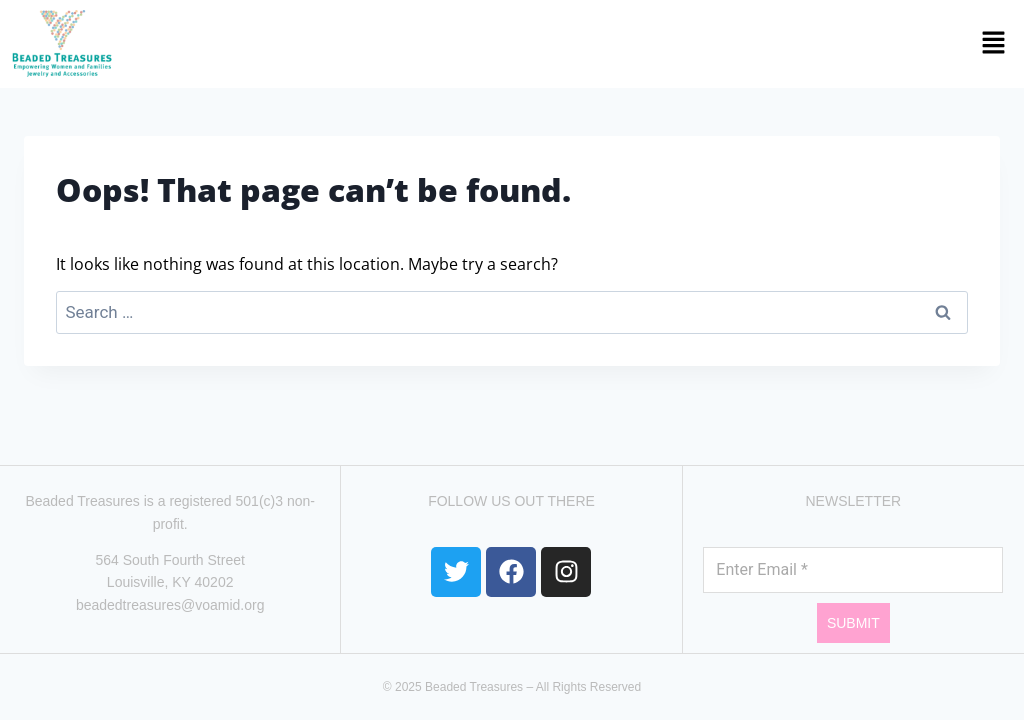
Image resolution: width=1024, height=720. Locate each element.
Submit (853, 623)
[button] (573, 44)
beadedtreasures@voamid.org (170, 605)
